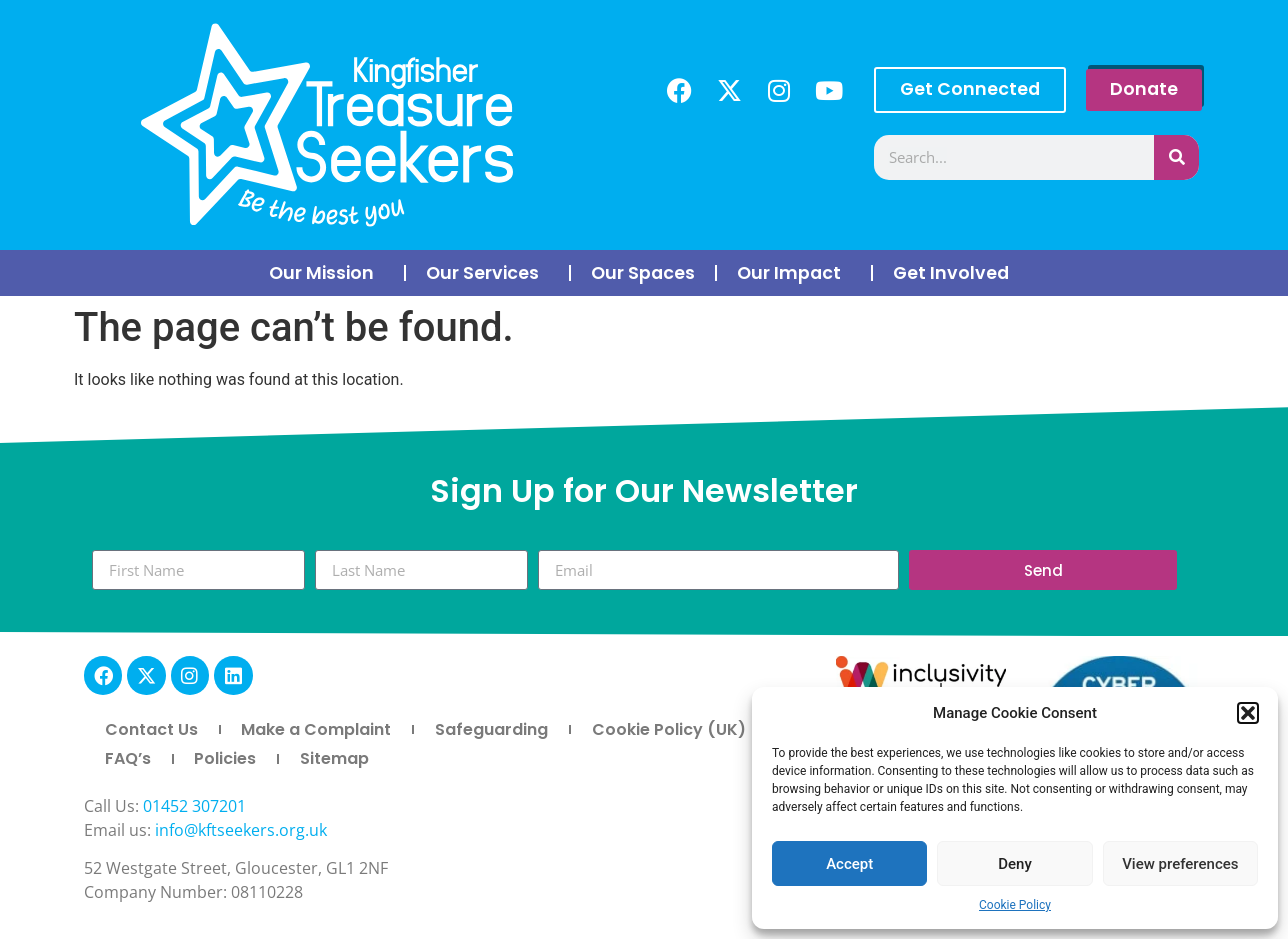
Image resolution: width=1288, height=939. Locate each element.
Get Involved (956, 273)
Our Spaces (643, 273)
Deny (1015, 864)
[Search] (1176, 157)
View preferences (1180, 864)
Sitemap (334, 758)
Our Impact (794, 273)
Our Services (487, 273)
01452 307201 (194, 806)
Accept (849, 864)
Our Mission (326, 273)
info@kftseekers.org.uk (241, 830)
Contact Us (151, 729)
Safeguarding (491, 729)
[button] (1248, 713)
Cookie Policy (1015, 905)
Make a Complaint (316, 729)
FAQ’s (128, 758)
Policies (225, 758)
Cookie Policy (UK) (669, 729)
